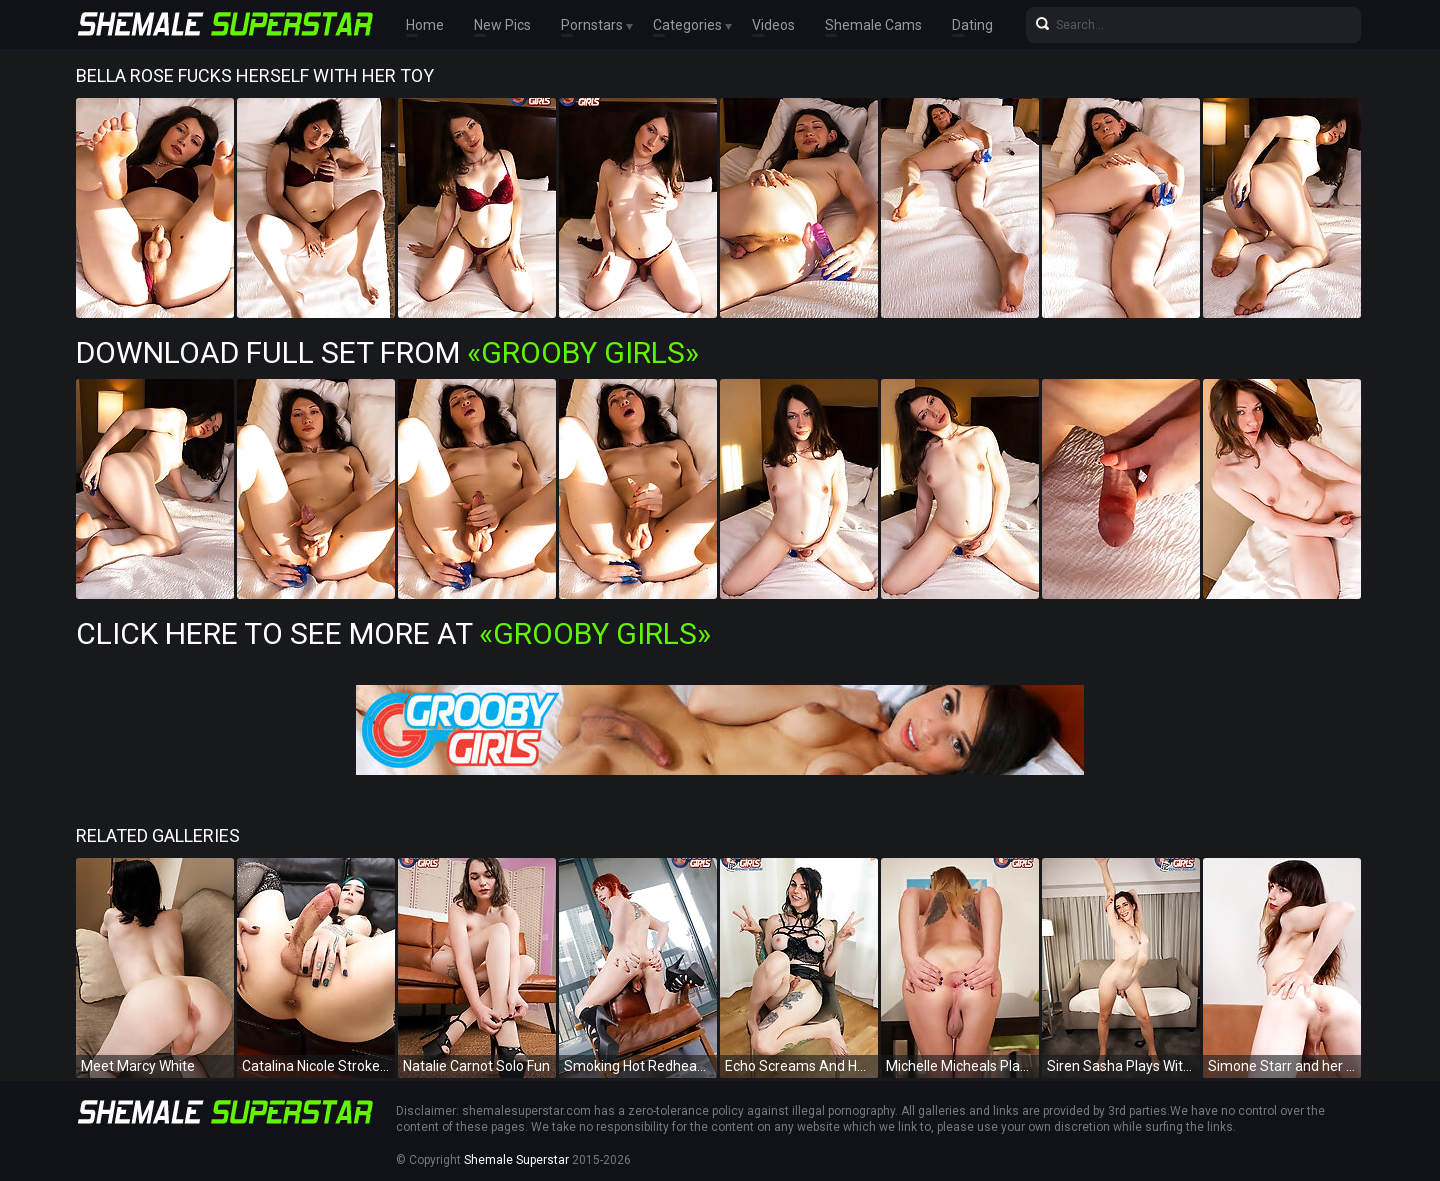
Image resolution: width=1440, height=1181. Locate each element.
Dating (972, 25)
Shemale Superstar (516, 1160)
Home (425, 25)
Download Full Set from (387, 352)
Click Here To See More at (393, 633)
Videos (773, 25)
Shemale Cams (873, 25)
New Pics (502, 25)
